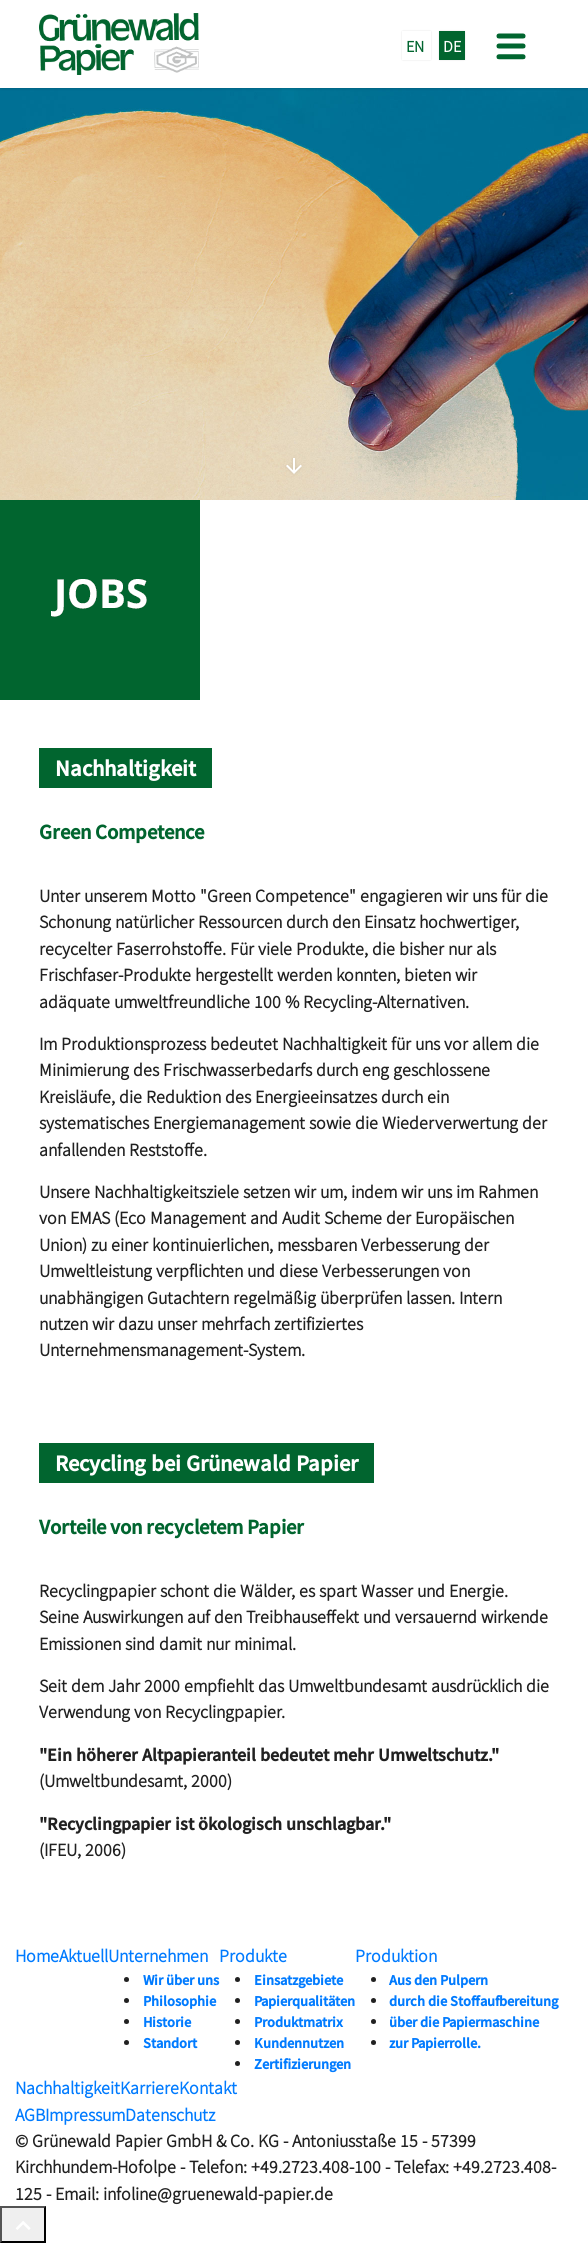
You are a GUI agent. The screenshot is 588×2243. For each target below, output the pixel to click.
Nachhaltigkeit (67, 2087)
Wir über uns (181, 1979)
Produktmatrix (298, 2021)
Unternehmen (158, 1955)
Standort (170, 2042)
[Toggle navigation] (509, 44)
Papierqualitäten (304, 2000)
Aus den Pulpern (438, 1979)
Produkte (253, 1955)
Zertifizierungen (302, 2063)
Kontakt (208, 2087)
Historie (167, 2021)
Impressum (85, 2114)
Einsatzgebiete (298, 1979)
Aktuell (83, 1955)
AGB (30, 2114)
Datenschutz (170, 2114)
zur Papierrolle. (435, 2042)
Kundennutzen (299, 2042)
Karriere (149, 2087)
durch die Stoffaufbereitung (473, 2000)
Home (37, 1955)
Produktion (396, 1955)
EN (416, 45)
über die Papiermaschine (464, 2021)
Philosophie (179, 2000)
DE (452, 45)
